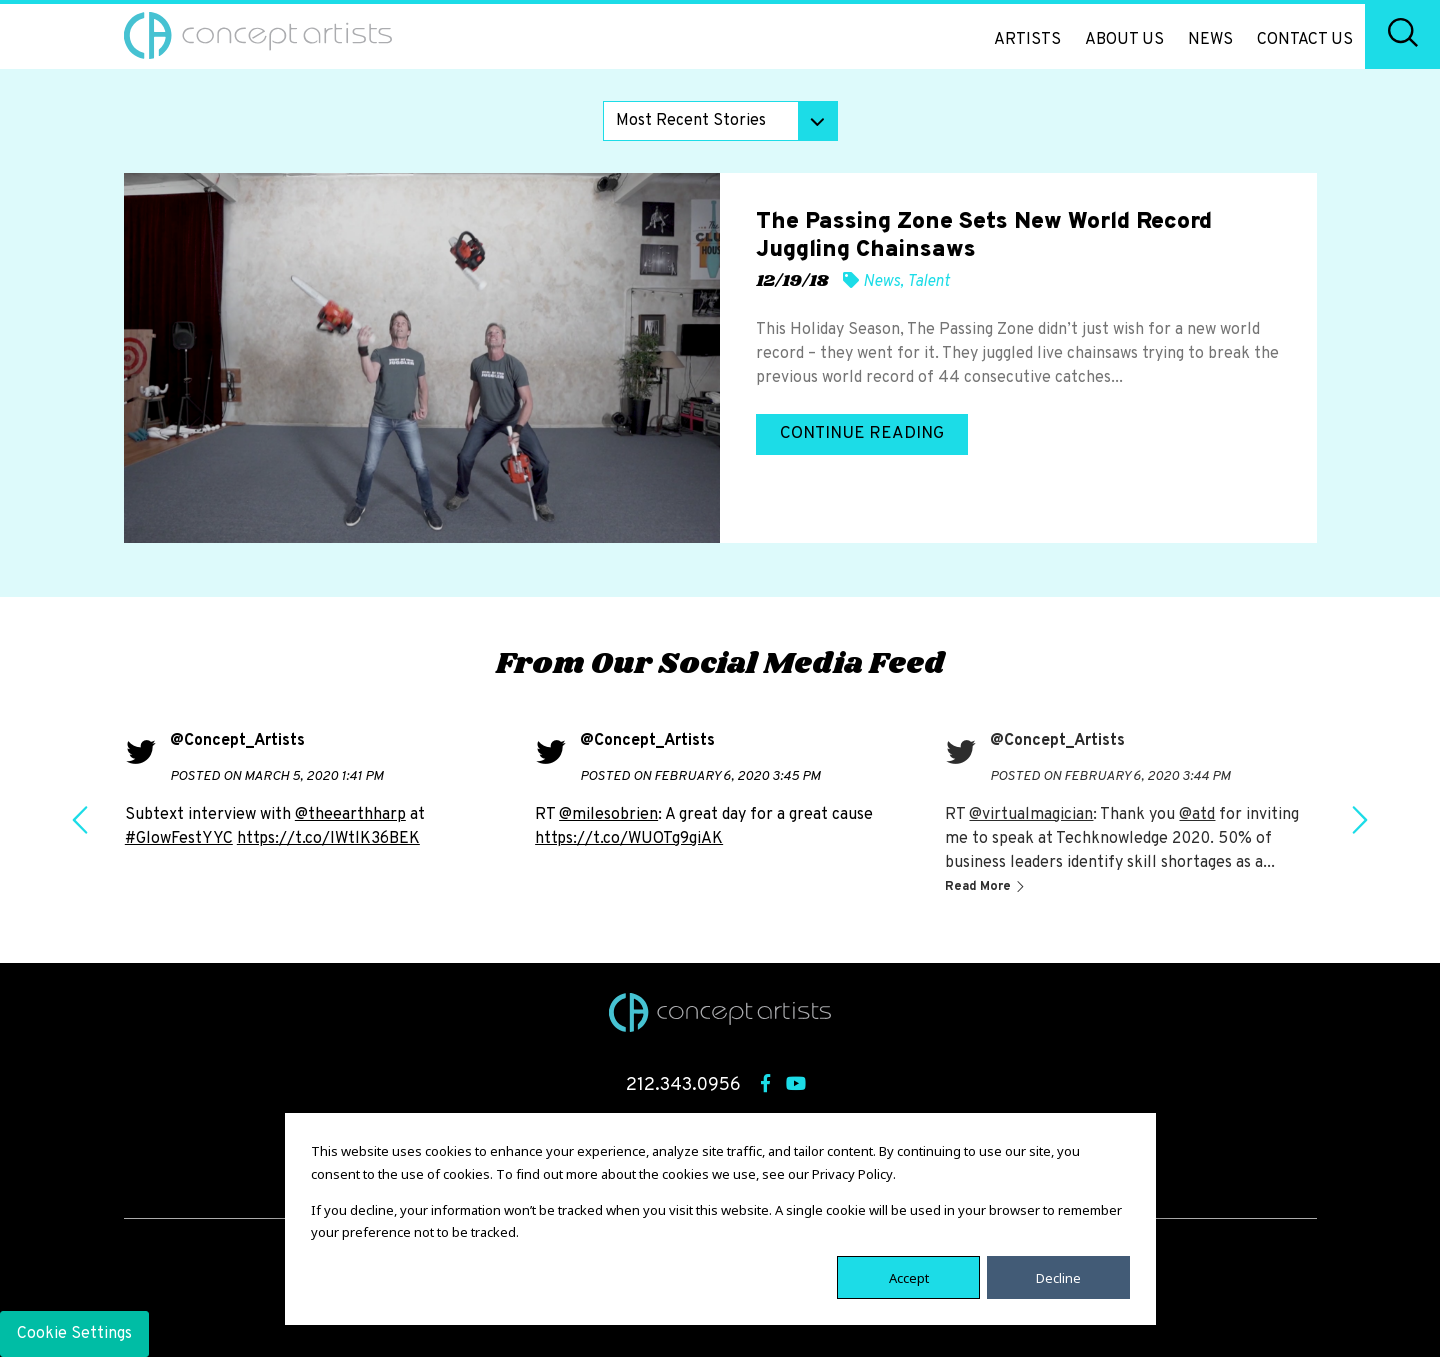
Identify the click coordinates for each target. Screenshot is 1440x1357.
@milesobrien (608, 815)
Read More (979, 887)
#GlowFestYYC (179, 839)
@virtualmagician (1031, 815)
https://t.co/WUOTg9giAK (629, 839)
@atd (1197, 815)
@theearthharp (350, 815)
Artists (1027, 40)
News (1210, 40)
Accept (909, 1277)
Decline (1058, 1277)
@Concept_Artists (237, 741)
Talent (928, 282)
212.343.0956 (683, 1085)
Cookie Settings (74, 1334)
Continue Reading (862, 434)
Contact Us (1305, 40)
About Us (1124, 40)
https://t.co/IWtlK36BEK (328, 839)
